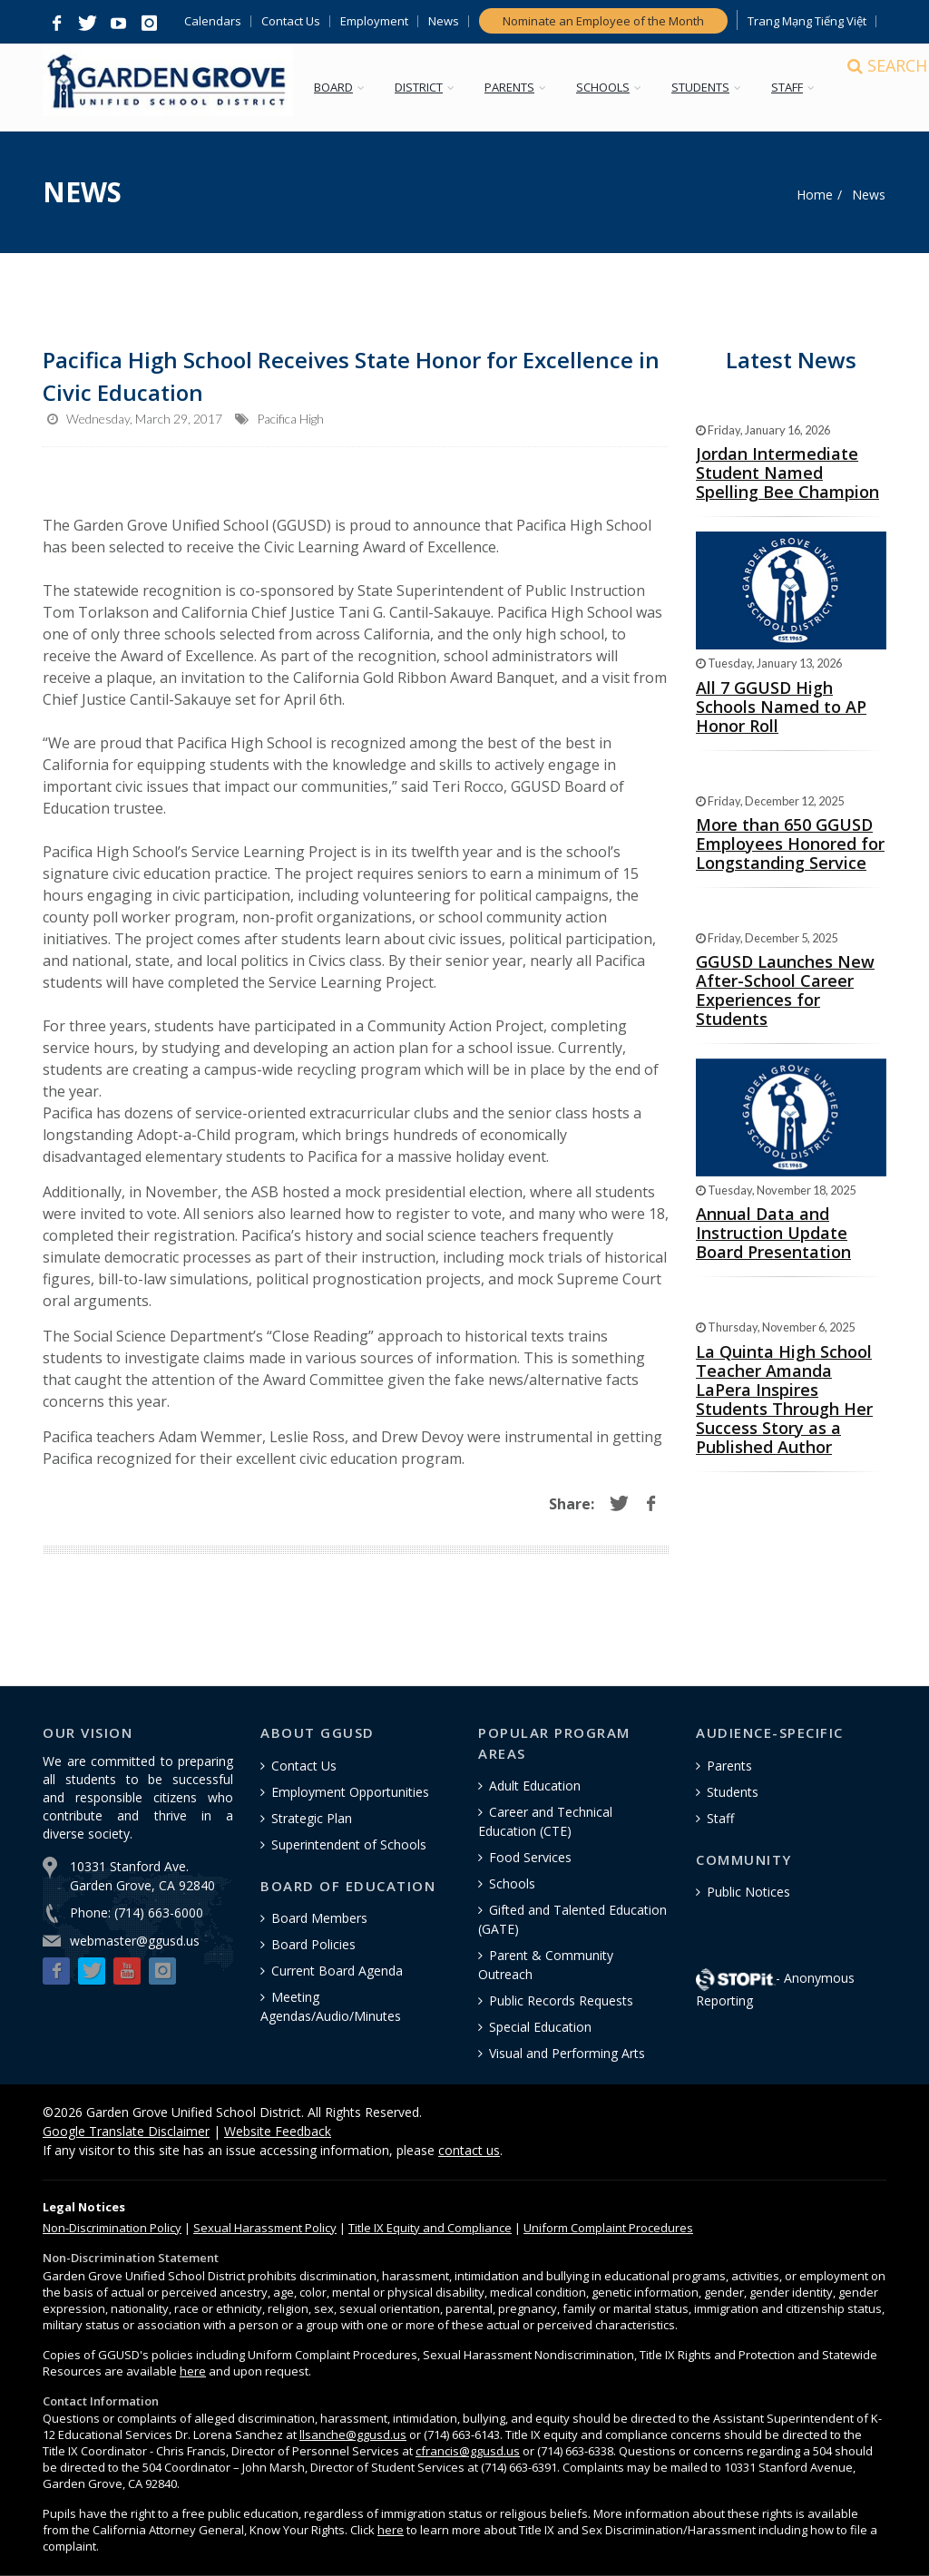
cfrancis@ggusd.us (468, 2451)
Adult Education (535, 1785)
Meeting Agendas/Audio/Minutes (330, 2006)
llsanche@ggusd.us (352, 2434)
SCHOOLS (615, 87)
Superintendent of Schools (348, 1844)
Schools (512, 1883)
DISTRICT (431, 87)
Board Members (319, 1918)
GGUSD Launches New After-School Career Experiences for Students (785, 990)
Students (732, 1791)
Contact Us (290, 21)
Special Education (540, 2026)
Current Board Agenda (337, 1970)
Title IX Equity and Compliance (430, 2228)
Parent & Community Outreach (545, 1965)
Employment (374, 21)
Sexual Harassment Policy (265, 2228)
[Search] (870, 88)
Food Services (530, 1857)
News (443, 21)
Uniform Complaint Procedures (608, 2228)
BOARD (346, 87)
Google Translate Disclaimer (126, 2131)
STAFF (800, 87)
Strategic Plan (311, 1818)
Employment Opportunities (350, 1791)
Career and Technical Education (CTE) (545, 1821)
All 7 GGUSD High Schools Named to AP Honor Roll (781, 707)
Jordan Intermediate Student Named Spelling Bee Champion (787, 473)
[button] (56, 23)
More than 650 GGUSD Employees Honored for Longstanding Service (790, 843)
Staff (720, 1818)
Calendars (212, 21)
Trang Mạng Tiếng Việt (807, 21)
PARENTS (522, 87)
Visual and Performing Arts (567, 2053)
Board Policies (313, 1944)
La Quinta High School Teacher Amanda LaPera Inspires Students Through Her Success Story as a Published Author (784, 1399)
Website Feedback (277, 2131)
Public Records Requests (561, 2000)
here (193, 2371)
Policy (112, 2228)
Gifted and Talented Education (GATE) (572, 1919)
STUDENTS (713, 87)
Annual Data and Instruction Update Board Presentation (773, 1233)
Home (815, 194)
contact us (469, 2150)
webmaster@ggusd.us (135, 1940)
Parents (729, 1765)
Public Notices (748, 1891)
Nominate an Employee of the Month (603, 21)
